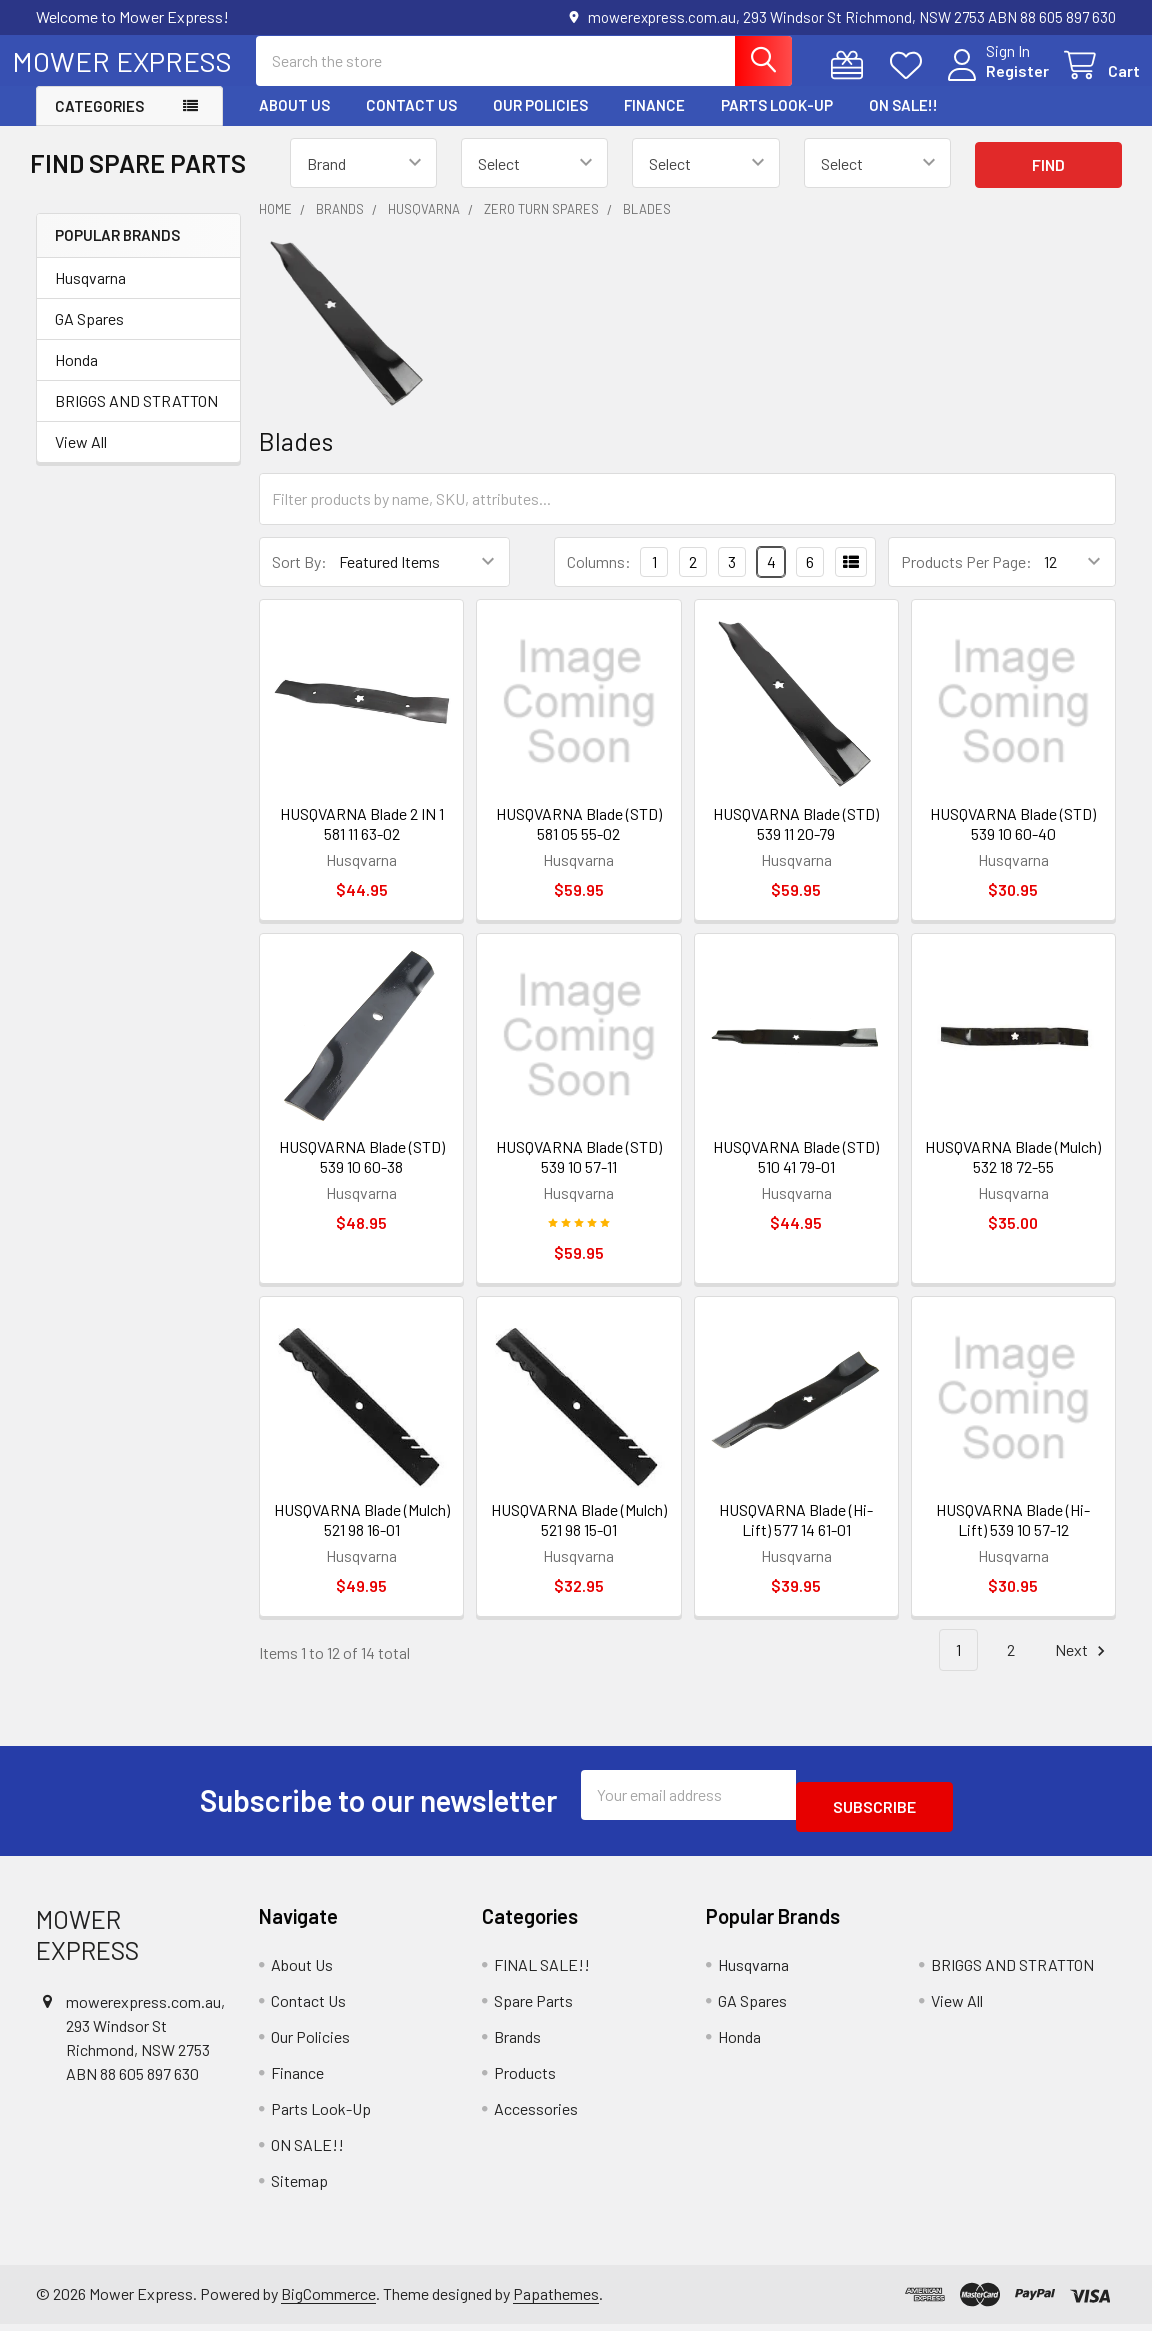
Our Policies (540, 123)
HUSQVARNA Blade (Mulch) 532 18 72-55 (1013, 1174)
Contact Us (411, 123)
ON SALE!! (903, 123)
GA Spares (89, 336)
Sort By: (299, 579)
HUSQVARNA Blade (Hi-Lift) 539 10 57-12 (1013, 1537)
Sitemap (299, 2186)
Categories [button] (99, 124)
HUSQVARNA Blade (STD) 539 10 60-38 (362, 1174)
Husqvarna (90, 295)
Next (1083, 1668)
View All (81, 459)
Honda (76, 377)
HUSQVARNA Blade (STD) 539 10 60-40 (1013, 841)
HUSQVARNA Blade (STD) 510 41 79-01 (796, 1174)
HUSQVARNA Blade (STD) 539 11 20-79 (796, 841)
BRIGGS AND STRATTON (136, 418)
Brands (517, 2042)
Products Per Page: (966, 579)
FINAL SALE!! (542, 1970)
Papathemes (556, 2299)
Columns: (599, 579)
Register (993, 82)
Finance (654, 123)
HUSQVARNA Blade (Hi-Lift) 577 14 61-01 (796, 1537)
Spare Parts (533, 2006)
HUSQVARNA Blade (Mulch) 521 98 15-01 (579, 1537)
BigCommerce (328, 2299)
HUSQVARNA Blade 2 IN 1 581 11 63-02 (362, 841)
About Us (294, 123)
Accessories (536, 2114)
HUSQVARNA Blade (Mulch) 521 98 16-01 (362, 1537)
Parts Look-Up (777, 123)
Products (525, 2078)
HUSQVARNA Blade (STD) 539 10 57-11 (579, 1174)
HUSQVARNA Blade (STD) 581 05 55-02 (579, 841)
